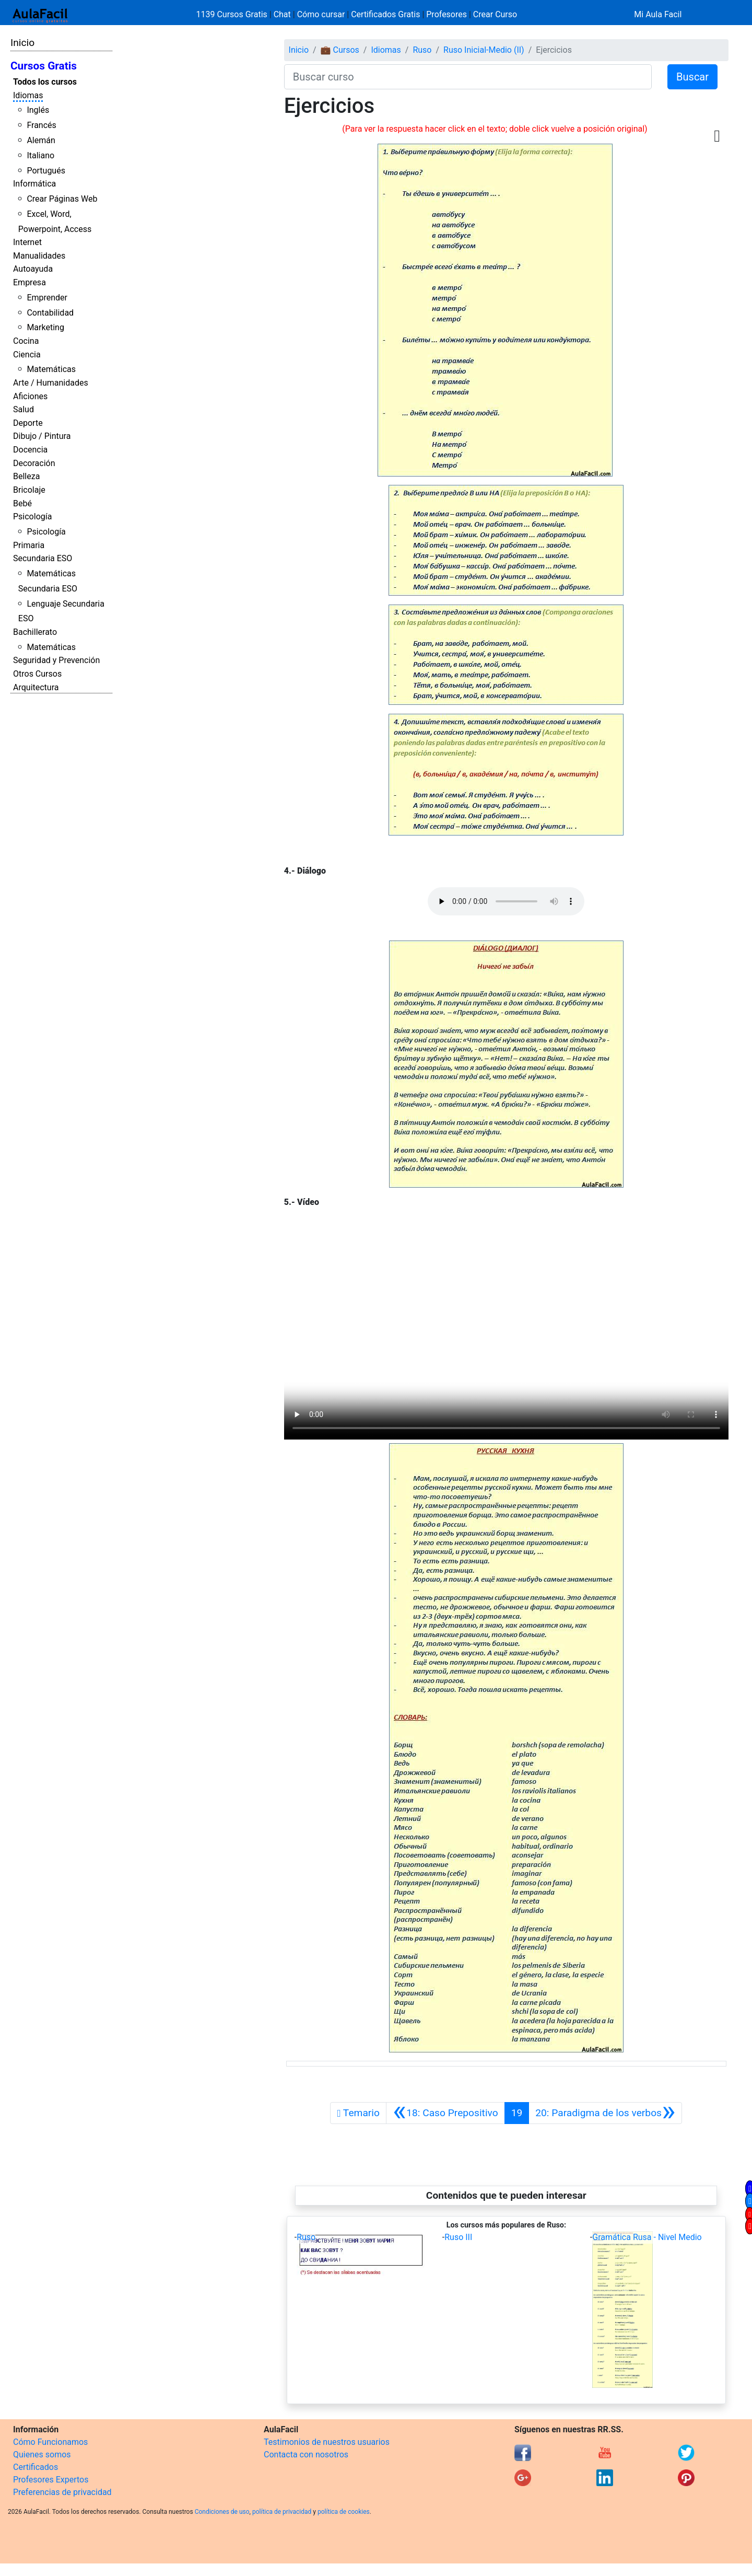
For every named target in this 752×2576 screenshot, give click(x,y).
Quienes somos (42, 2454)
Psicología (32, 516)
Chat (282, 14)
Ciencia (27, 354)
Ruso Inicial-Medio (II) (483, 50)
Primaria (28, 545)
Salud (23, 409)
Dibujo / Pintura (41, 436)
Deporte (28, 423)
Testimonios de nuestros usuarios (327, 2442)
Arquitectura (35, 687)
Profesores (446, 14)
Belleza (26, 476)
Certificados (35, 2467)
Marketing (45, 327)
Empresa (29, 282)
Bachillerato (35, 632)
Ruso (422, 50)
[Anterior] (445, 2113)
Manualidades (39, 256)
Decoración (34, 463)
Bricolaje (29, 490)
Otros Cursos (37, 674)
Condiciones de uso (222, 2511)
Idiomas (28, 95)
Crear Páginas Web (62, 199)
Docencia (30, 450)
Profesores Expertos (50, 2480)
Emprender (47, 298)
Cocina (26, 341)
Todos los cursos (45, 82)
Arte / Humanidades (50, 383)
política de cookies (344, 2511)
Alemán (41, 140)
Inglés (38, 110)
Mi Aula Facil (658, 14)
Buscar (692, 77)
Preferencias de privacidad (62, 2492)
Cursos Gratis (43, 66)
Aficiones (30, 396)
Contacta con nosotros (306, 2454)
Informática (34, 184)
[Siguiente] (605, 2113)
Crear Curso (495, 14)
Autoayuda (33, 269)
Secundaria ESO (42, 558)
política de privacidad (281, 2511)
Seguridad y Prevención (56, 660)
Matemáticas (51, 369)
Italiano (40, 155)
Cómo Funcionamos (50, 2442)
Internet (27, 242)
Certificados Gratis (385, 14)
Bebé (22, 503)
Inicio (22, 43)
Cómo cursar (321, 14)
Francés (41, 125)
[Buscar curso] (468, 76)
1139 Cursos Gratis (232, 14)
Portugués (46, 171)
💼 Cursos (340, 50)
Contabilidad (50, 313)
